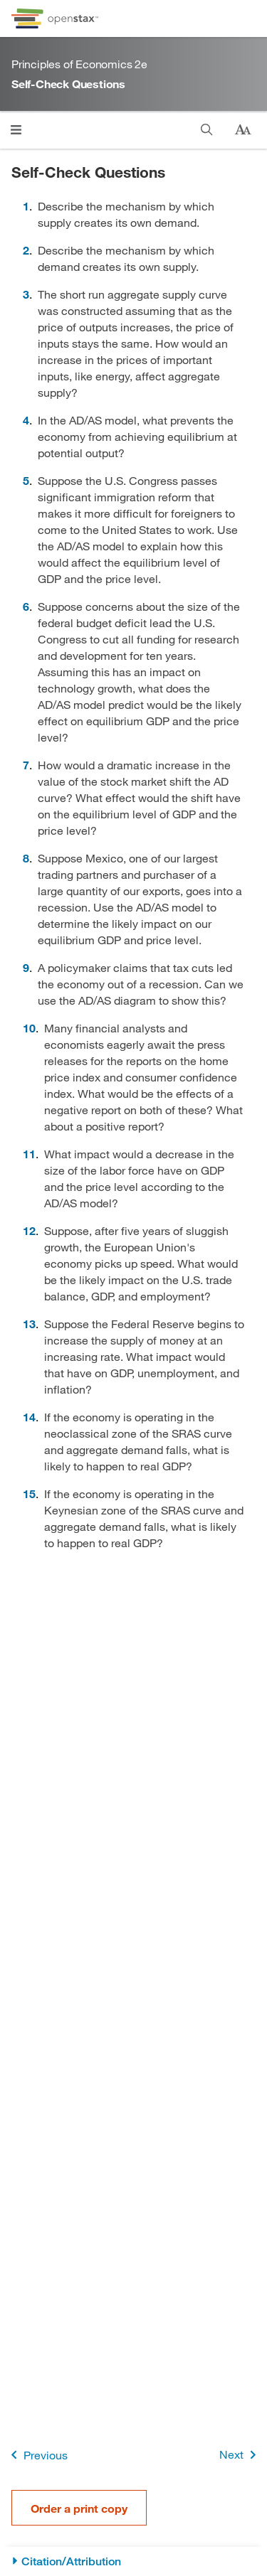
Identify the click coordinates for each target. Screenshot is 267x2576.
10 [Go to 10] (29, 1028)
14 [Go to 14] (29, 1416)
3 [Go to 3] (26, 294)
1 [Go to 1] (26, 206)
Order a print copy (79, 2508)
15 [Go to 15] (29, 1493)
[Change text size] (243, 130)
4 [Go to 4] (26, 420)
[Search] (207, 130)
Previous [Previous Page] (37, 2455)
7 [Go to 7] (26, 764)
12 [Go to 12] (29, 1230)
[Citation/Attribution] (133, 2561)
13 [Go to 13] (29, 1323)
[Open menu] (16, 130)
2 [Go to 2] (26, 250)
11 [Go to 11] (29, 1153)
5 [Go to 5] (26, 480)
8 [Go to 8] (26, 858)
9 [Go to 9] (26, 967)
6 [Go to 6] (26, 606)
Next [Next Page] (240, 2455)
